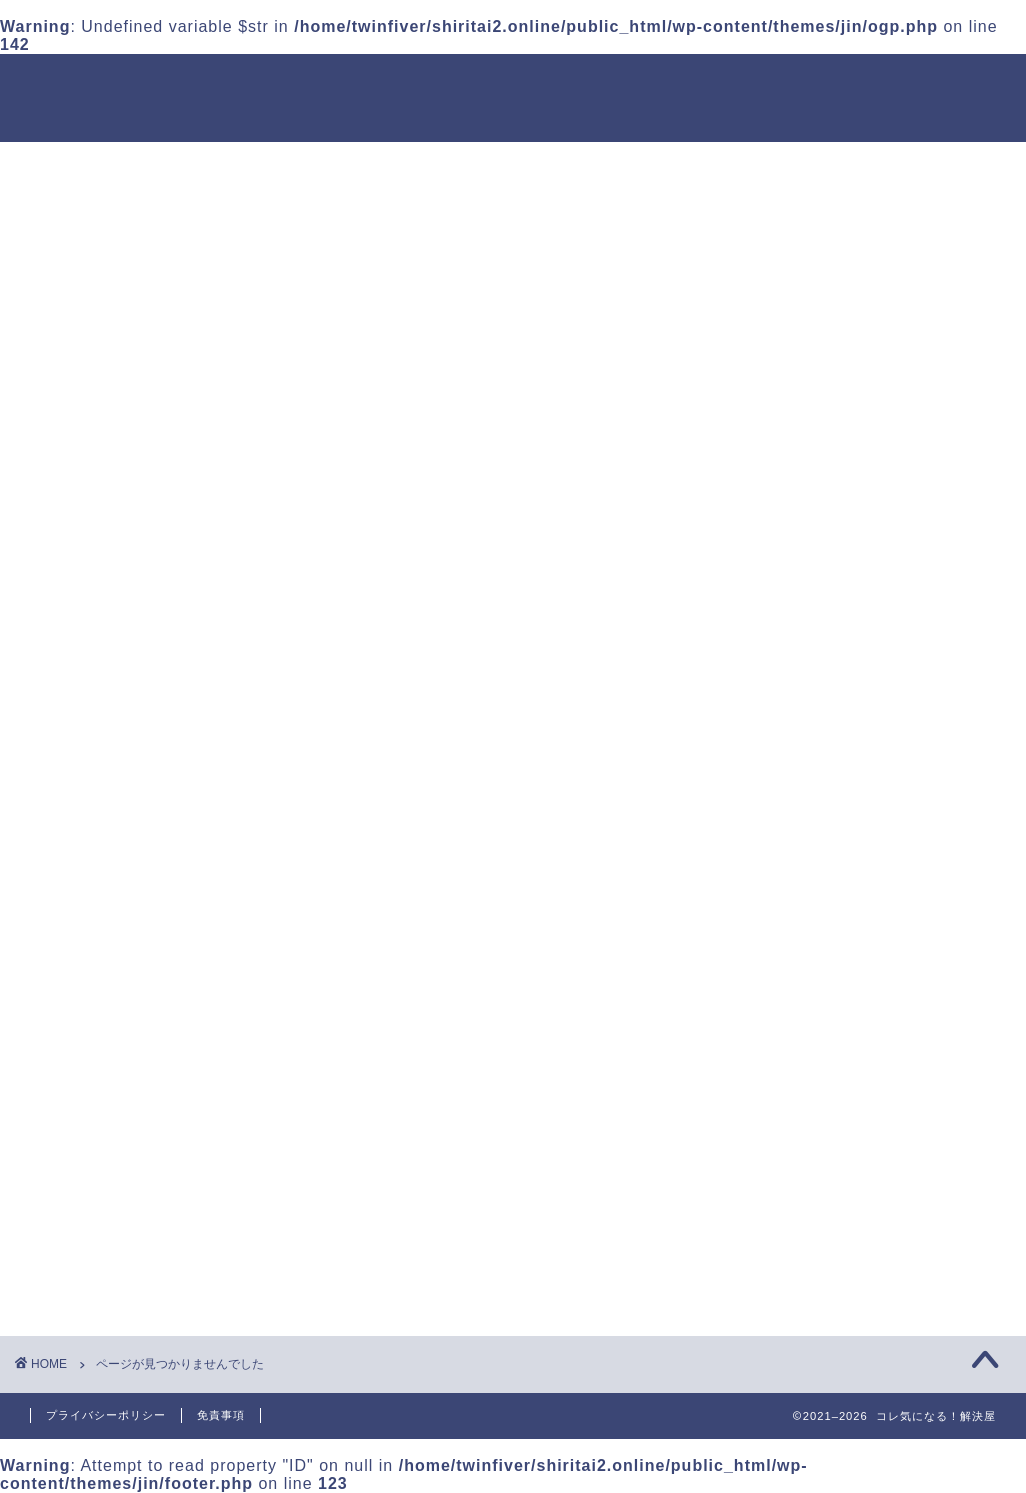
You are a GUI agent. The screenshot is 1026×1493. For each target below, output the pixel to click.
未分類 (135, 1269)
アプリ (135, 1109)
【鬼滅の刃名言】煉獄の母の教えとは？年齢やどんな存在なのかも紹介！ (857, 949)
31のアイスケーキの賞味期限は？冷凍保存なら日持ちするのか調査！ (858, 567)
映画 (127, 1216)
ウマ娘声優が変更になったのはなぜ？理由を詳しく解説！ (857, 859)
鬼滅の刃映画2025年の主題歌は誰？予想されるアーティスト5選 (859, 771)
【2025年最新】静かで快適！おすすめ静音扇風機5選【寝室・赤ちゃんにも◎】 (859, 669)
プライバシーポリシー (106, 1415)
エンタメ (144, 1136)
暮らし (135, 1242)
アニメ (135, 1083)
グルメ (135, 1162)
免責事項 (221, 1415)
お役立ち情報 (161, 1056)
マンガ (135, 1189)
